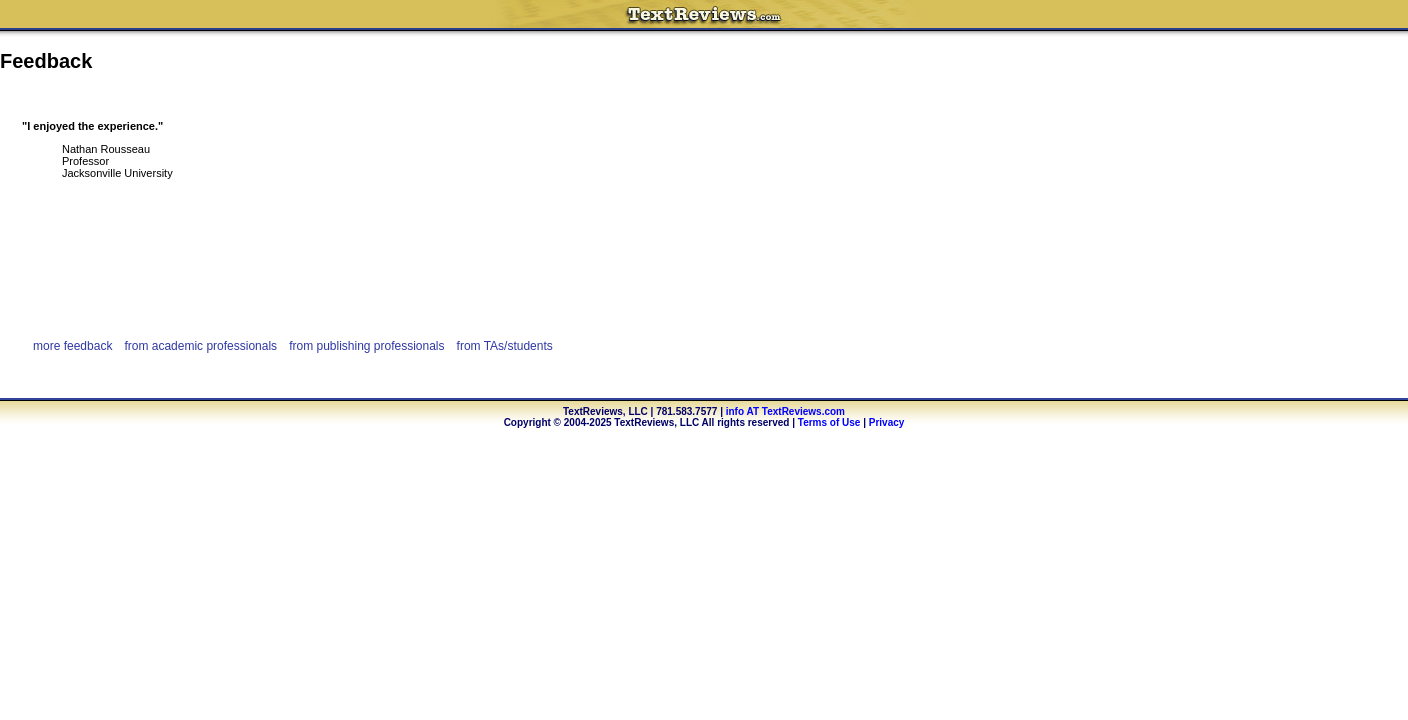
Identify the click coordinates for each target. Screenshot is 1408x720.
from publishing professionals (366, 346)
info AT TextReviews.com (785, 411)
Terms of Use (829, 422)
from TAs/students (505, 346)
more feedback (72, 346)
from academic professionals (200, 346)
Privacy (887, 422)
